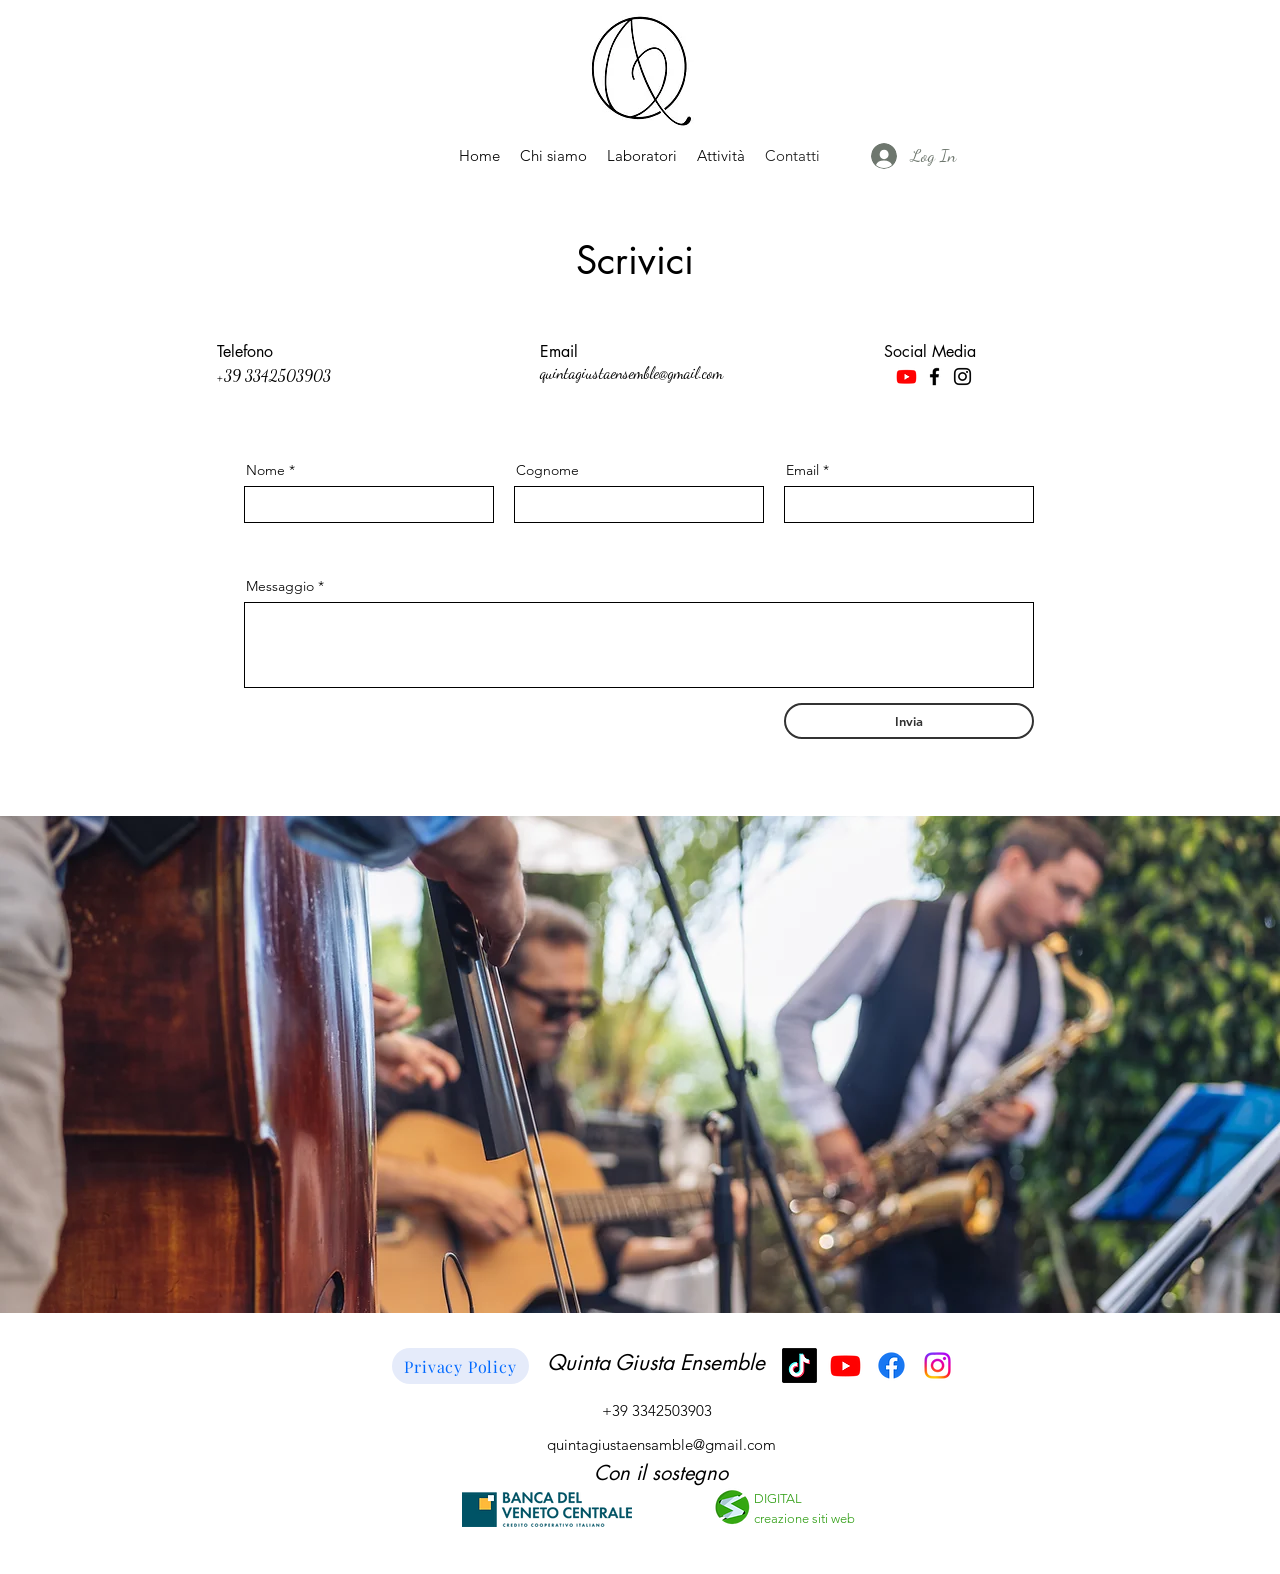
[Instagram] (962, 376)
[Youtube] (906, 376)
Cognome (547, 470)
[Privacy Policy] (460, 1366)
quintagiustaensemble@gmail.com (631, 372)
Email (802, 470)
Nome (265, 470)
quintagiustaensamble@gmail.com (661, 1444)
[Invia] (909, 721)
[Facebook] (934, 376)
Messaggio (280, 586)
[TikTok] (799, 1365)
